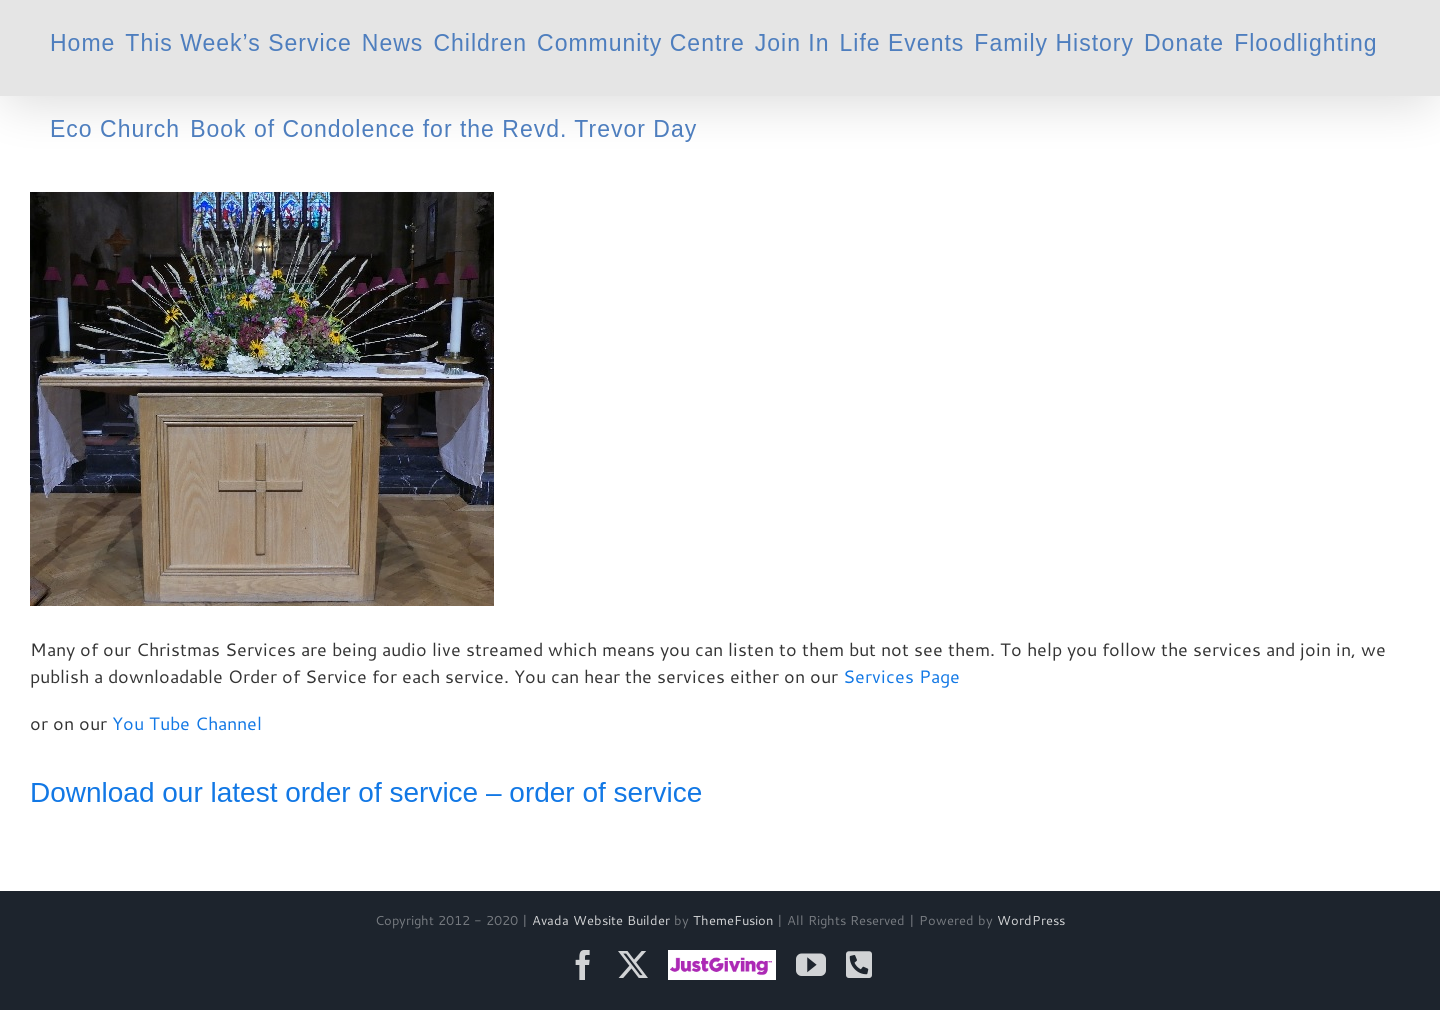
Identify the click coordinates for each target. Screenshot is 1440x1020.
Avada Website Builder (601, 920)
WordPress (1031, 920)
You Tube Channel (187, 723)
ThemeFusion (733, 920)
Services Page (901, 676)
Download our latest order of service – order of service (366, 792)
